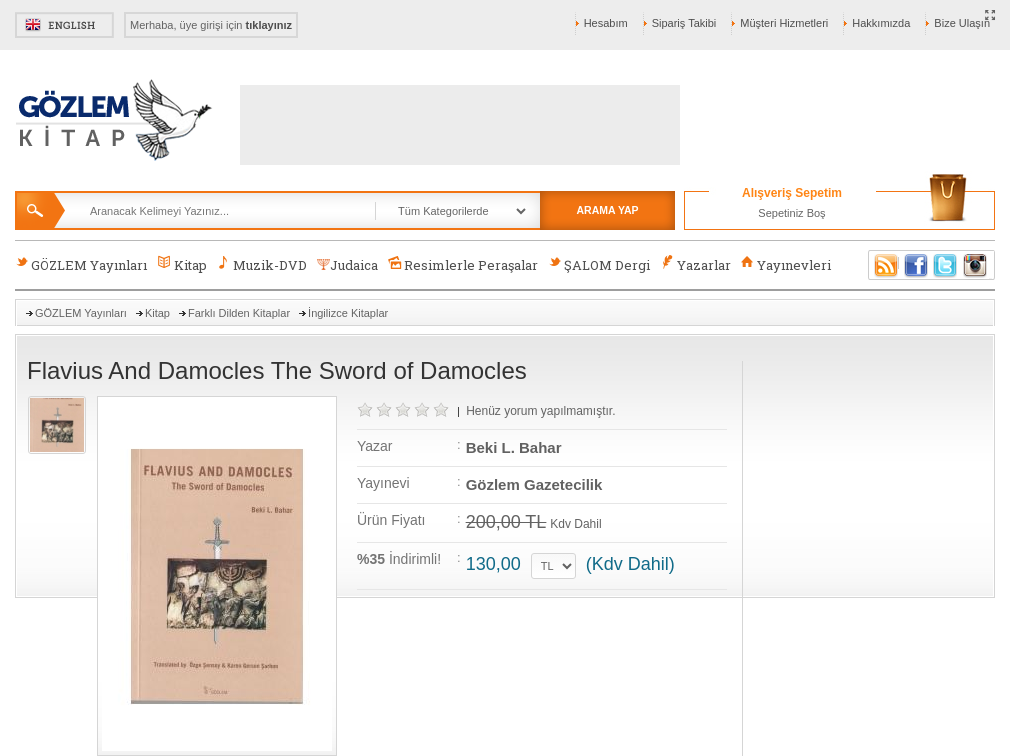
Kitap (181, 264)
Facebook (916, 265)
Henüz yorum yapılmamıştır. (540, 411)
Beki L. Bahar (514, 447)
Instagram (976, 265)
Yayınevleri (786, 264)
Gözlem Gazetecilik (534, 484)
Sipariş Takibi (684, 23)
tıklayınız (269, 25)
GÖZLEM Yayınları (81, 264)
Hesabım (606, 23)
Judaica (347, 265)
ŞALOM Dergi (599, 264)
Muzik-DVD (262, 264)
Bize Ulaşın (962, 23)
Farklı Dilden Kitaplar (239, 313)
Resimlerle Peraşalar (463, 264)
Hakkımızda (881, 23)
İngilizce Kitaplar (348, 313)
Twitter (946, 265)
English (64, 25)
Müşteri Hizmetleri (784, 23)
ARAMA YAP (607, 210)
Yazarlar (695, 264)
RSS (883, 265)
